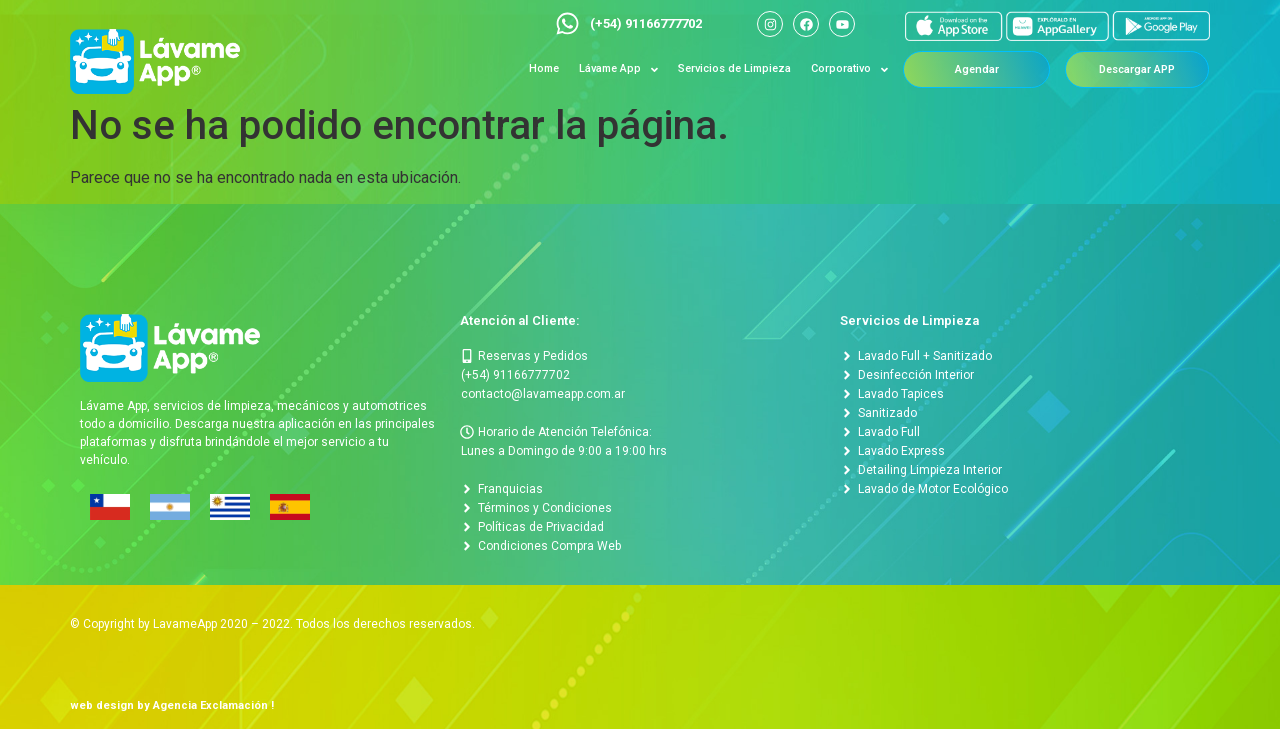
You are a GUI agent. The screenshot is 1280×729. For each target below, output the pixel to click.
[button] (977, 69)
